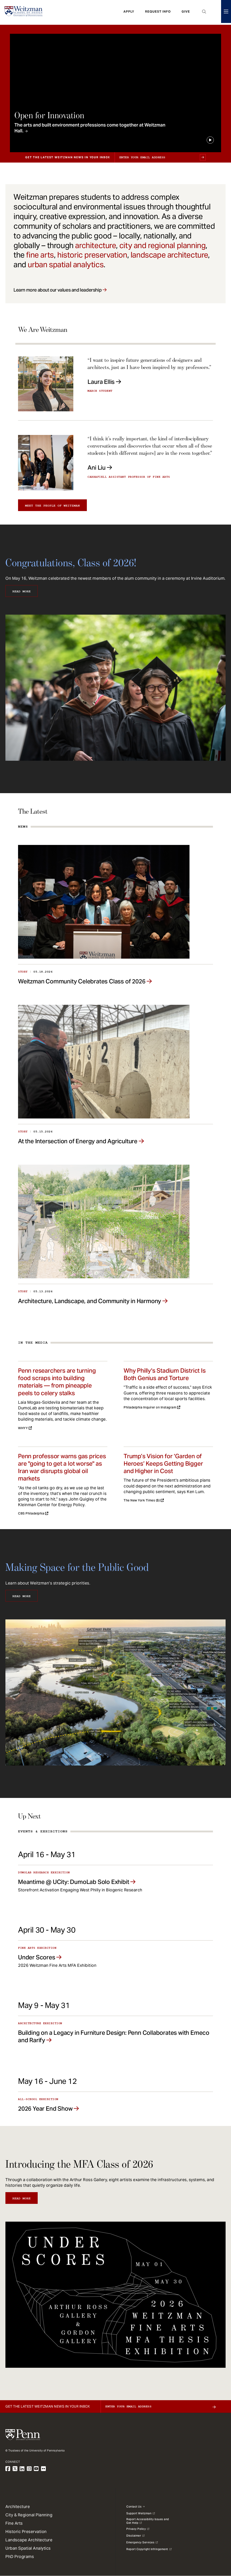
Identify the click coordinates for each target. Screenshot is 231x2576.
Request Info (158, 12)
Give (186, 12)
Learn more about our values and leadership (58, 290)
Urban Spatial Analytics (28, 2548)
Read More (21, 591)
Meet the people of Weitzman (52, 505)
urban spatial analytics (66, 264)
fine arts (40, 255)
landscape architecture (169, 255)
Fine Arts (14, 2523)
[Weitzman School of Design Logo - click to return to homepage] (24, 12)
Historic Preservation (26, 2531)
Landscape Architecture (28, 2539)
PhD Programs (19, 2556)
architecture (95, 245)
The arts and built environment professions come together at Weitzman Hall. (89, 128)
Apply (128, 12)
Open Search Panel (204, 12)
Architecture (17, 2506)
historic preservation (92, 255)
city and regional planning (162, 245)
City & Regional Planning (28, 2514)
